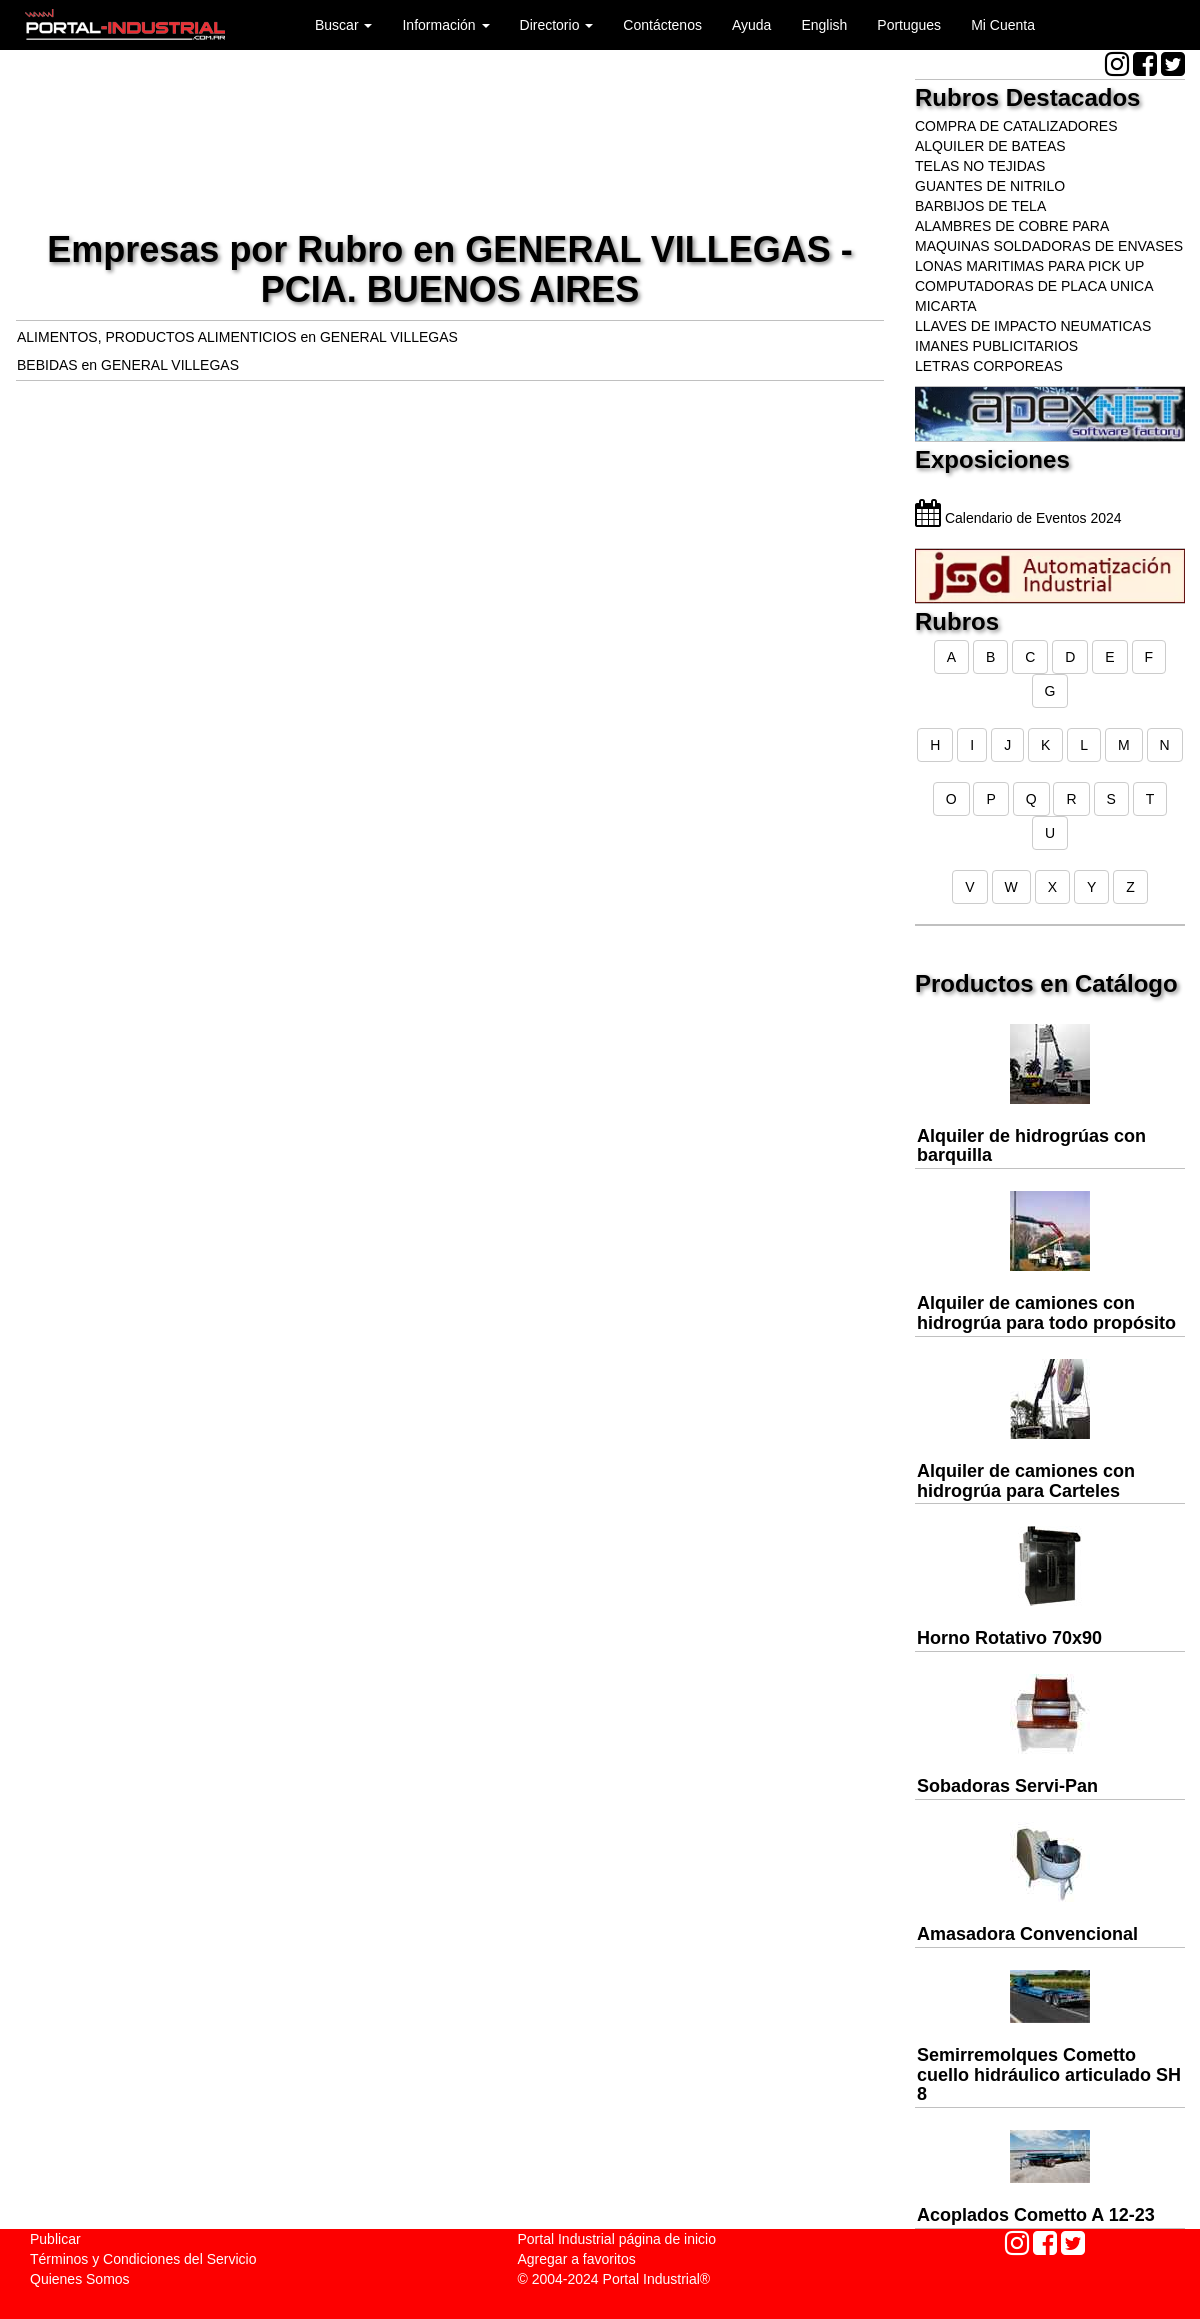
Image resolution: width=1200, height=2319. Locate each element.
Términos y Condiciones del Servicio (143, 2259)
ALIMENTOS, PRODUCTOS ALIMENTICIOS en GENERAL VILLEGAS (237, 337)
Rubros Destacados (1027, 97)
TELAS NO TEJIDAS (980, 166)
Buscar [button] (343, 25)
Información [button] (445, 25)
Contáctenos (662, 25)
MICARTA (946, 306)
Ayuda (751, 25)
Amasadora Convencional (1027, 1934)
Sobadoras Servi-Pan (1007, 1786)
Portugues (909, 25)
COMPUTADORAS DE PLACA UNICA (1034, 286)
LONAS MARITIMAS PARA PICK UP (1029, 266)
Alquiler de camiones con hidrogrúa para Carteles (1026, 1481)
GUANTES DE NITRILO (990, 186)
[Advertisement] (450, 134)
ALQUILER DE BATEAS (990, 146)
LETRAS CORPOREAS (989, 366)
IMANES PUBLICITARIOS (996, 346)
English (824, 25)
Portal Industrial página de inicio (617, 2239)
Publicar (55, 2239)
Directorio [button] (557, 25)
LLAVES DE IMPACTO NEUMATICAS (1033, 326)
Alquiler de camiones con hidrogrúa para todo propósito (1046, 1313)
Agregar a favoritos (577, 2259)
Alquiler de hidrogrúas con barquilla (1031, 1146)
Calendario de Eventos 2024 (1018, 518)
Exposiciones (992, 459)
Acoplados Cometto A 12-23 (1036, 2215)
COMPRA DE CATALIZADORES (1016, 126)
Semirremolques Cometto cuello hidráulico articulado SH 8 (1049, 2075)
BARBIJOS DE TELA (980, 206)
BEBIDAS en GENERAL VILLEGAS (128, 365)
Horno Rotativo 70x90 (1009, 1638)
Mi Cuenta (1003, 25)
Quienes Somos (80, 2279)
